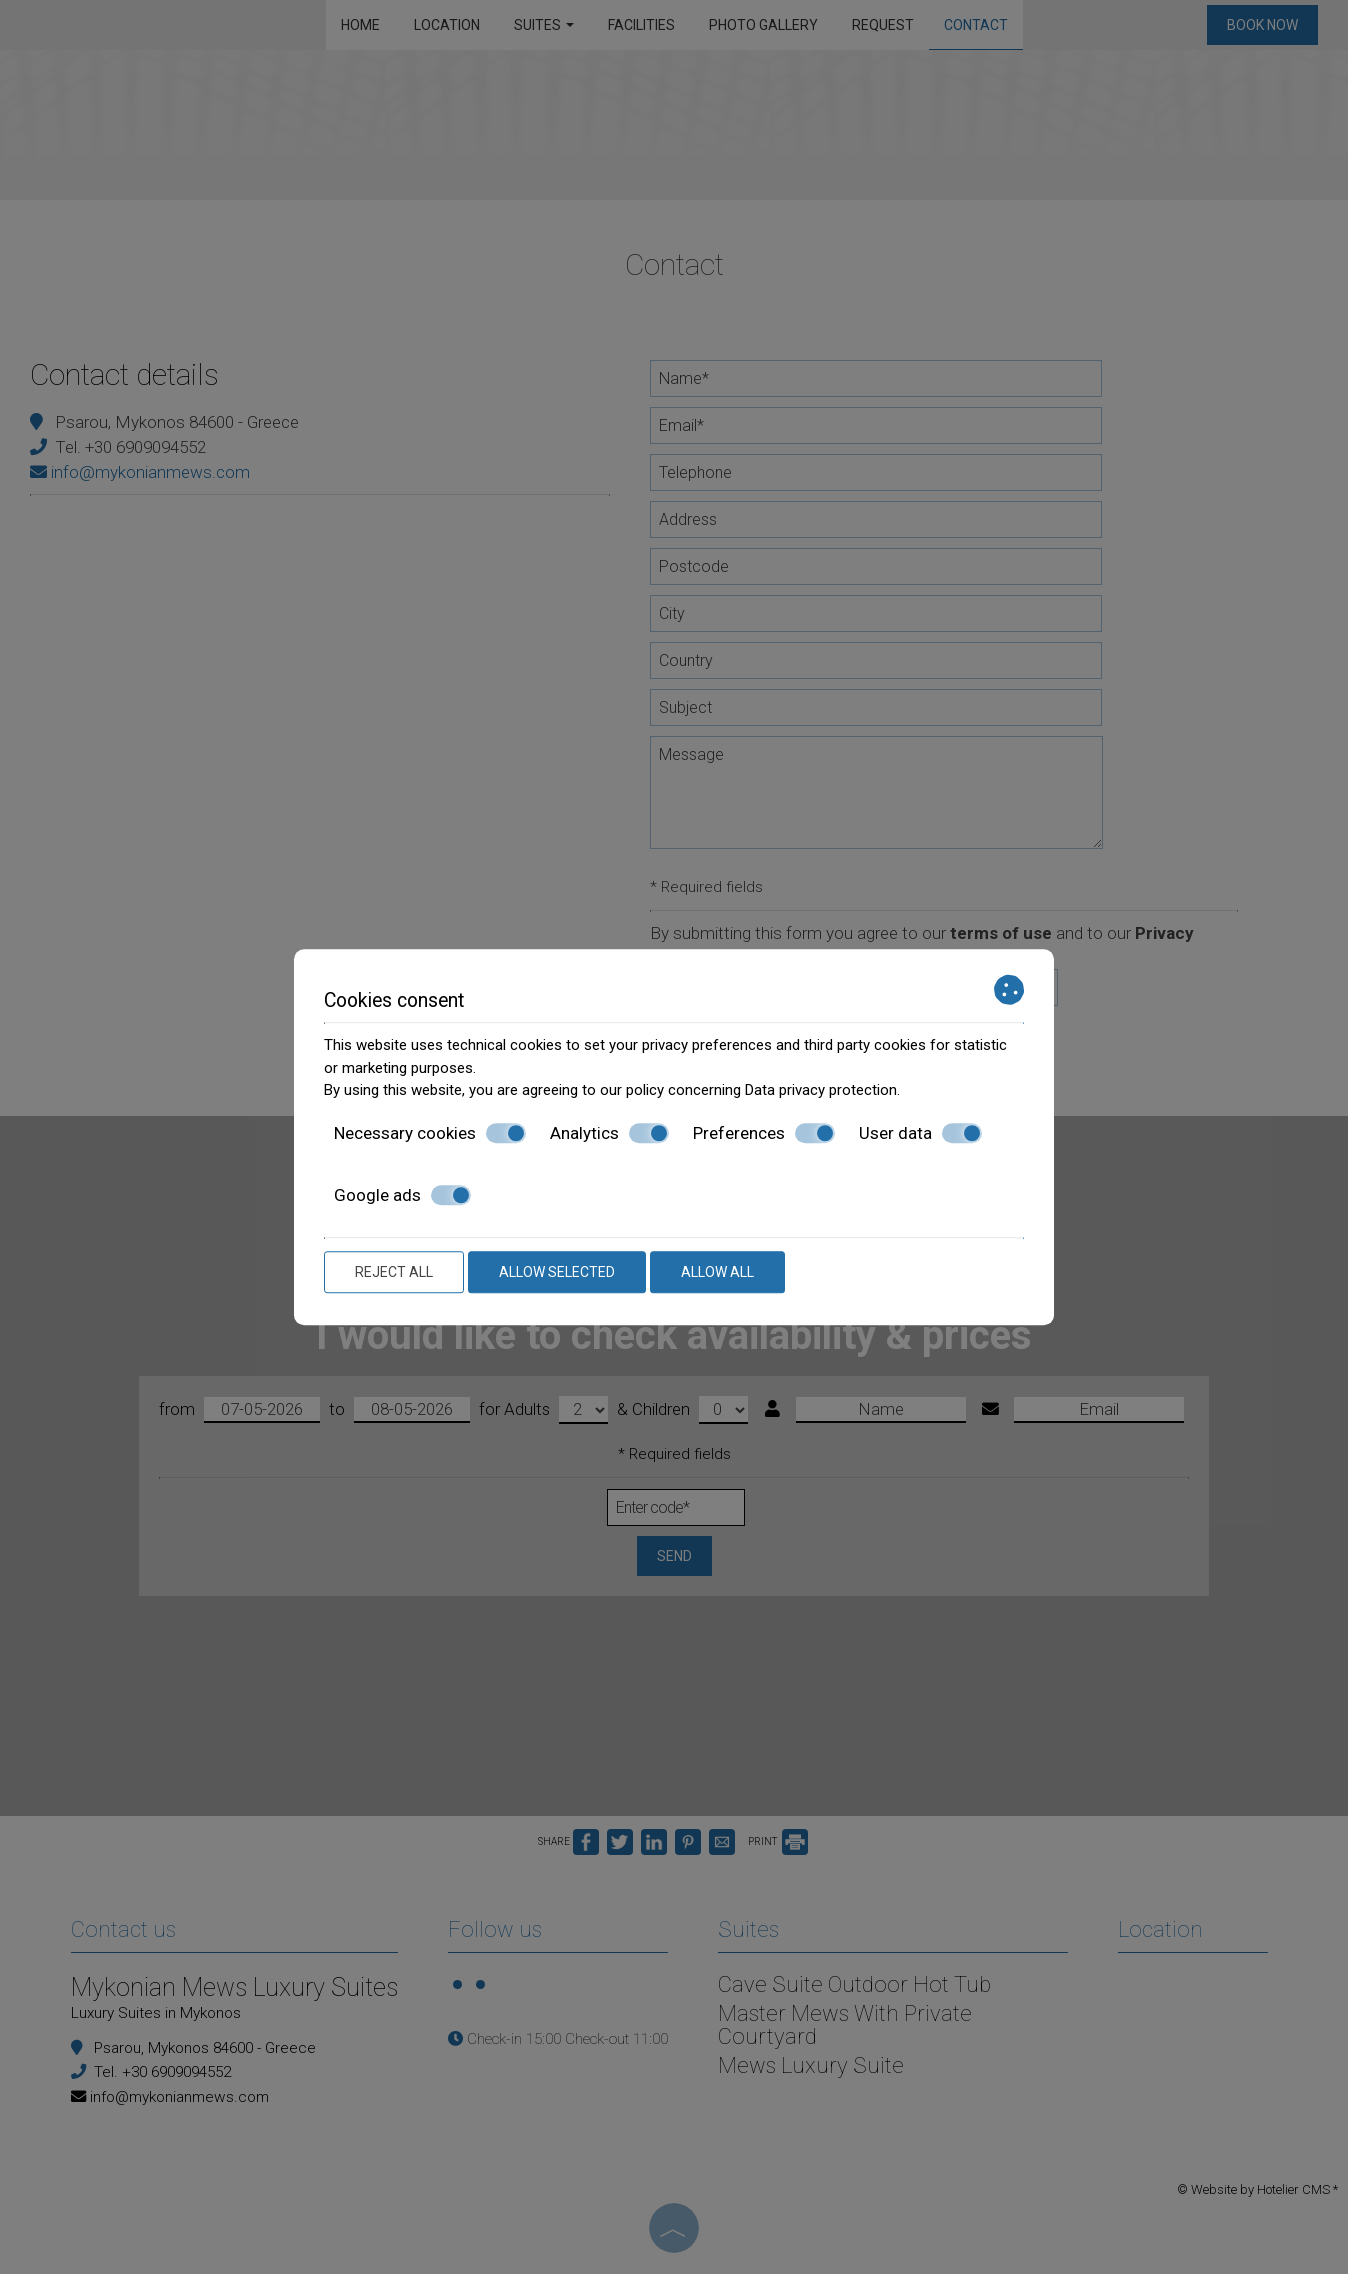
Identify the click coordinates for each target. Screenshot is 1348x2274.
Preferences (764, 1133)
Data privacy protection (821, 1090)
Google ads (402, 1195)
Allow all (717, 1272)
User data (920, 1133)
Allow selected (557, 1272)
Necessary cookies (430, 1133)
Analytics (609, 1133)
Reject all (394, 1272)
